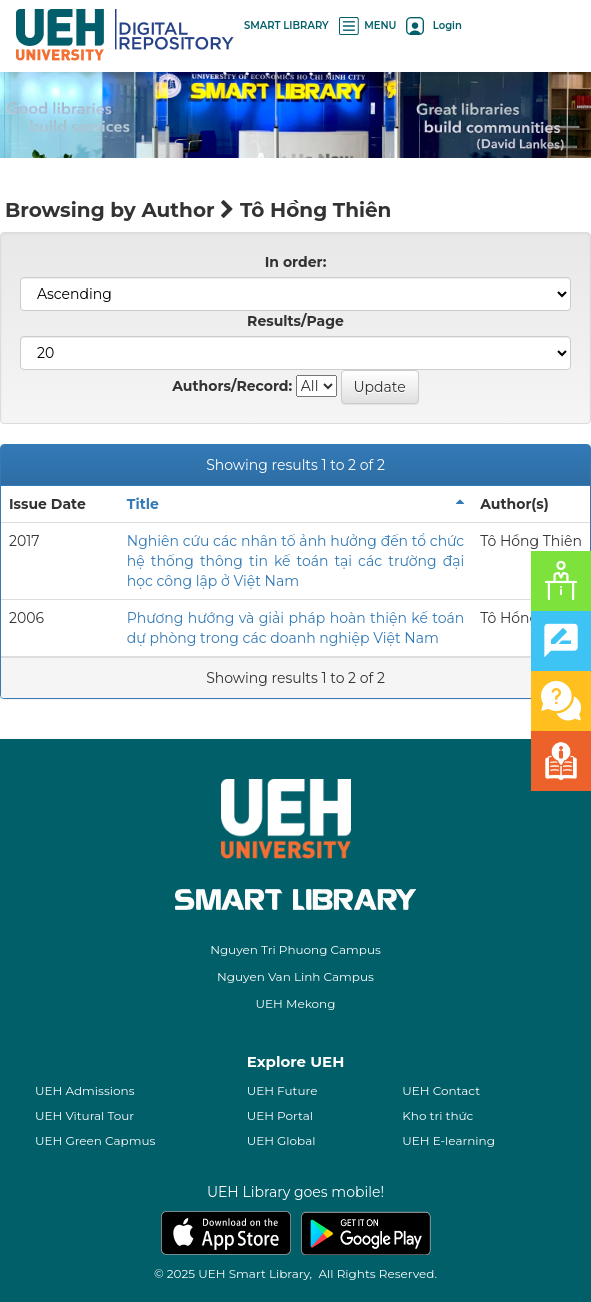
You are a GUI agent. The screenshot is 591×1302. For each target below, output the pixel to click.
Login (433, 25)
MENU (368, 25)
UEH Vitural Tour (84, 1115)
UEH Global (281, 1140)
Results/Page (295, 321)
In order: (296, 262)
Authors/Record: (232, 386)
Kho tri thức (437, 1115)
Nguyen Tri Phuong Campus (295, 949)
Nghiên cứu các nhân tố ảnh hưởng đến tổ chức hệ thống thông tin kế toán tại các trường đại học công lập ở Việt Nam (295, 561)
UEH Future (282, 1090)
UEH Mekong (296, 1003)
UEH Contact (441, 1090)
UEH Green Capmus (95, 1140)
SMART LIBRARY (286, 25)
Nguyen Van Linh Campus (295, 976)
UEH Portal (280, 1115)
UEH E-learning (448, 1140)
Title (143, 504)
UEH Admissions (85, 1090)
